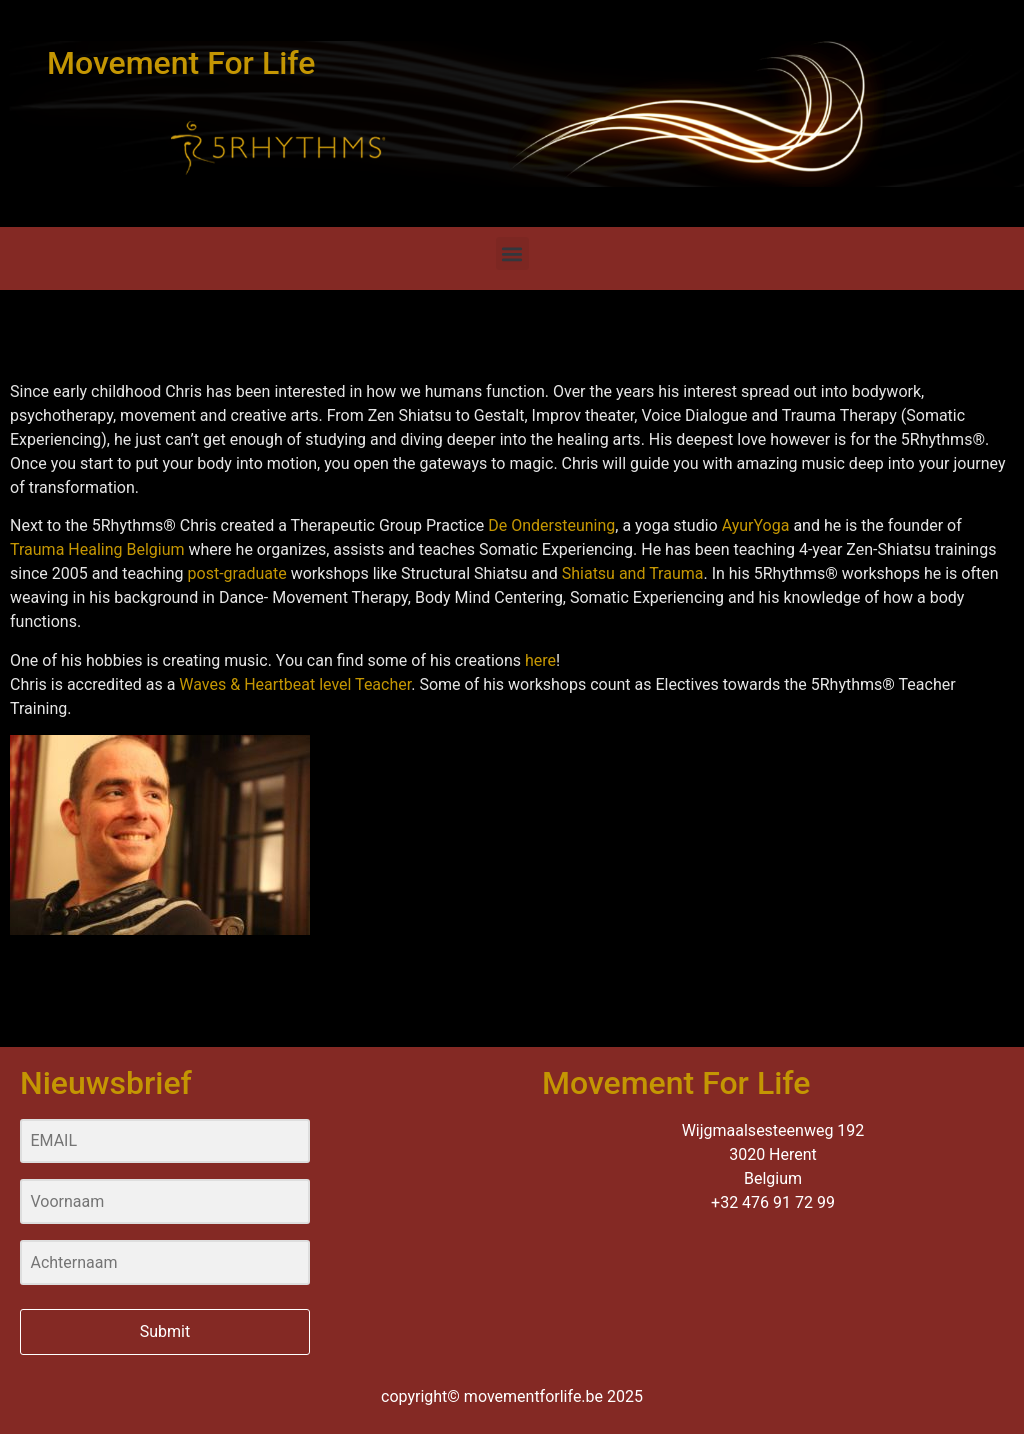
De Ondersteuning (551, 525)
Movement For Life (181, 63)
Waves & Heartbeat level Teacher (295, 684)
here (540, 660)
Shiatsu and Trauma (633, 573)
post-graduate (237, 573)
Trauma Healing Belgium (97, 549)
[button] (512, 253)
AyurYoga (756, 525)
